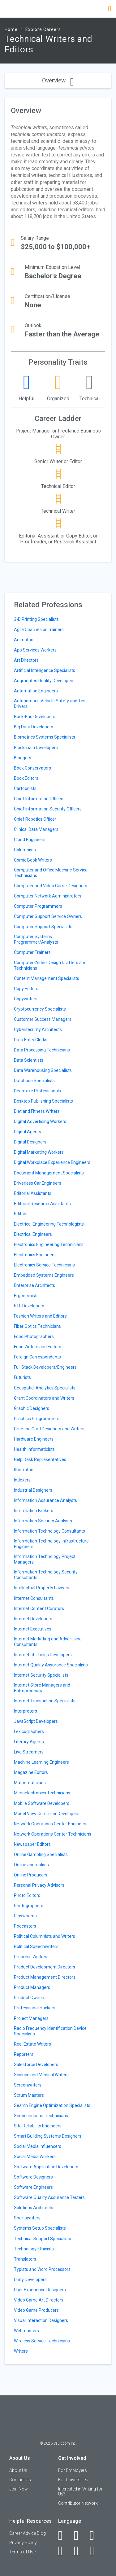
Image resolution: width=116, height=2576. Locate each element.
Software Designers (33, 2176)
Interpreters (25, 1711)
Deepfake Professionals (37, 1090)
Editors (21, 1213)
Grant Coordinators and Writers (44, 1398)
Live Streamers (29, 1751)
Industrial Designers (33, 1490)
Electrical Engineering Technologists (49, 1224)
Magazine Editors (31, 1772)
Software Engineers (33, 2187)
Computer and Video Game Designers (50, 885)
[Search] (109, 9)
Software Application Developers (46, 2166)
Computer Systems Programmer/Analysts (36, 939)
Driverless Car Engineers (37, 1183)
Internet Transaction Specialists (44, 1700)
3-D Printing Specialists (36, 619)
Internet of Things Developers (43, 1654)
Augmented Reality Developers (44, 680)
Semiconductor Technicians (41, 2115)
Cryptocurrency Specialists (40, 1009)
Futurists (22, 1377)
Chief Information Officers (39, 798)
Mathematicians (30, 1782)
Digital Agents (27, 1131)
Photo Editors (27, 1895)
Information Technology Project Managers (44, 1559)
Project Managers (31, 2018)
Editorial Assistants (32, 1193)
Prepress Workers (31, 1956)
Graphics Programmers (36, 1418)
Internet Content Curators (39, 1608)
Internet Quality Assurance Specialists (51, 1664)
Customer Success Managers (42, 1019)
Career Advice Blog (27, 2533)
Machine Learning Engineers (41, 1762)
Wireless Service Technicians (42, 2340)
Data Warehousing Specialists (43, 1070)
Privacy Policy (23, 2542)
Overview (58, 80)
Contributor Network (78, 2503)
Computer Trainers (32, 952)
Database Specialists (34, 1080)
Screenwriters (27, 2084)
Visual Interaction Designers (41, 2320)
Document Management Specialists (49, 1172)
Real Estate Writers (32, 2044)
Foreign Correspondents (37, 1356)
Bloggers (22, 757)
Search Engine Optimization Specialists (52, 2105)
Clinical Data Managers (36, 829)
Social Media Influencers (37, 2146)
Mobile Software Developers (41, 1803)
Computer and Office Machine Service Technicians (51, 872)
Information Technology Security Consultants (46, 1574)
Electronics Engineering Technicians (49, 1244)
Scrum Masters (29, 2095)
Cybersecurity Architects (38, 1029)
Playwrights (25, 1915)
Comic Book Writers (33, 860)
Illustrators (24, 1469)
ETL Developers (29, 1305)
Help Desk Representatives (40, 1459)
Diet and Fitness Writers (37, 1111)
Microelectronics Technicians (42, 1792)
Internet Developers (33, 1618)
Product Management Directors (44, 1977)
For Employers (72, 2470)
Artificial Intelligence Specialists (44, 670)
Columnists (25, 849)
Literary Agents (29, 1741)
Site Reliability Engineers (38, 2125)
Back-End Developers (34, 716)
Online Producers (30, 1874)
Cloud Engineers (29, 839)
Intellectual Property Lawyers (42, 1587)
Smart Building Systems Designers (47, 2136)
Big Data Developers (33, 726)
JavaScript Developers (36, 1721)
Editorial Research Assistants (42, 1203)
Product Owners (29, 1997)
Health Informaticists (34, 1449)
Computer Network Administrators (47, 895)
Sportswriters (27, 2217)
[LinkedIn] (79, 2535)
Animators (24, 639)
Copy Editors (26, 988)
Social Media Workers (35, 2156)
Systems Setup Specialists (40, 2228)
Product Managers (32, 1987)
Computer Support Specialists (43, 926)
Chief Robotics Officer (35, 819)
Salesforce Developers (36, 2064)
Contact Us (20, 2479)
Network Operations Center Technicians (52, 1834)
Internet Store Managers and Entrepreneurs (42, 1688)
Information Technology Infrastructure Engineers (51, 1543)
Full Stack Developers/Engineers (45, 1367)
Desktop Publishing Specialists (43, 1101)
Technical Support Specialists (42, 2238)
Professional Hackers (34, 2007)
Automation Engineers (36, 690)
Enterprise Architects (34, 1285)
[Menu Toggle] (5, 8)
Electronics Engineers (35, 1254)
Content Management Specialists (46, 978)
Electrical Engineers (33, 1234)
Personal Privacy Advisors (39, 1885)
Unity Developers (30, 2279)
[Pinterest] (79, 2551)
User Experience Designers (40, 2289)
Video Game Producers (36, 2310)
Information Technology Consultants (49, 1531)
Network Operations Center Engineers (51, 1823)
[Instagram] (64, 2551)
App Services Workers (35, 649)
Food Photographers (34, 1336)
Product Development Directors (44, 1966)
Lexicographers (29, 1731)
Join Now (18, 2488)
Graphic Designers (31, 1408)
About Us (18, 2470)
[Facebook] (64, 2535)
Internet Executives (32, 1628)
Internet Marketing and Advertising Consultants (48, 1641)
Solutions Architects (33, 2207)
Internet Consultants (34, 1598)
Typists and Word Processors (42, 2269)
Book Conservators (32, 768)
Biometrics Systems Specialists (44, 737)
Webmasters (26, 2330)
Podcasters (25, 1926)
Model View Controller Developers (46, 1813)
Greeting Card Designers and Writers (49, 1428)
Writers (21, 2351)
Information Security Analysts (43, 1520)
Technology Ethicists (34, 2248)
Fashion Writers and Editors (40, 1316)
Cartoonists (25, 788)
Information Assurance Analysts (45, 1500)
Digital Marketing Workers (39, 1152)
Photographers (28, 1905)
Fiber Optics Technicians (37, 1326)
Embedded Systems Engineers (44, 1275)
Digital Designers (30, 1141)
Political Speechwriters (36, 1946)
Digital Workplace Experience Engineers (52, 1162)
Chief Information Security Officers (48, 808)
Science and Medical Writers (41, 2074)
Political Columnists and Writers (44, 1936)
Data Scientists (28, 1060)
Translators (25, 2259)
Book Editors (26, 778)
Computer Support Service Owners (48, 916)
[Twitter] (95, 2535)
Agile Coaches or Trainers (39, 629)
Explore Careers (43, 29)
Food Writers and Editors (37, 1346)
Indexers (22, 1479)
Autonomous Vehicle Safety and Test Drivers (50, 703)
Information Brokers (33, 1510)
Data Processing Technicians (42, 1049)
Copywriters (25, 998)
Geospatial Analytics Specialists (44, 1387)
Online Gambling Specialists (41, 1854)
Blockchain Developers (36, 747)
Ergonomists (26, 1295)
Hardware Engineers (34, 1439)
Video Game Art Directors (38, 2299)
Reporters (23, 2054)
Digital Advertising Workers (40, 1121)
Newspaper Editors (32, 1844)
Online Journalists (31, 1864)
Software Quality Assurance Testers (49, 2197)
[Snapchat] (95, 2551)
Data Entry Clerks (30, 1039)
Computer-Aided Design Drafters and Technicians (50, 965)
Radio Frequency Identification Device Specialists (50, 2031)
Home (11, 29)
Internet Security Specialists (41, 1675)
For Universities (73, 2479)
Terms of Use (22, 2551)
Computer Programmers (38, 906)
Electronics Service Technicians (44, 1264)
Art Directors (26, 660)
